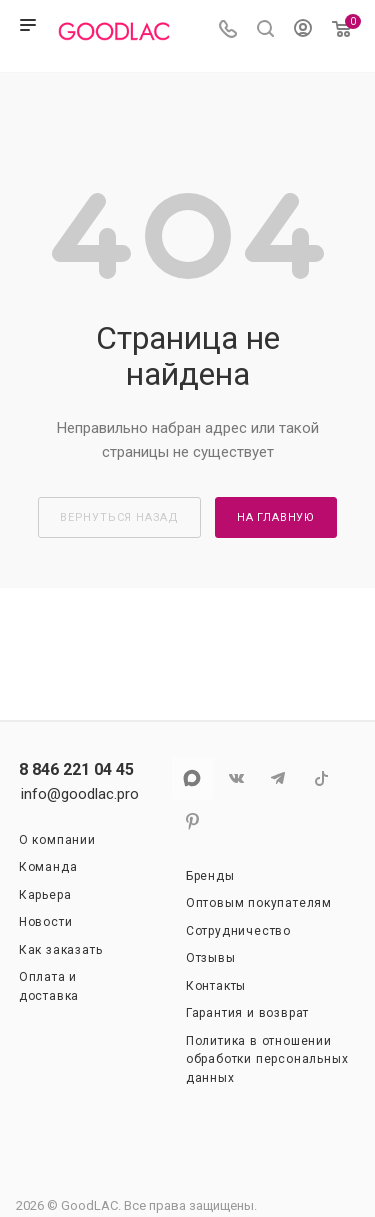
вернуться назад (119, 517)
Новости (46, 922)
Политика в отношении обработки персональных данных (267, 1059)
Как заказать (61, 950)
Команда (48, 867)
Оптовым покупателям (259, 903)
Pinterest (192, 821)
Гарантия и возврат (247, 1013)
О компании (57, 840)
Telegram (278, 778)
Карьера (45, 895)
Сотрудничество (238, 931)
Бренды (210, 876)
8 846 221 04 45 (76, 770)
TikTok (321, 778)
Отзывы (211, 958)
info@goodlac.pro (80, 794)
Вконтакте (235, 778)
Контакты (216, 986)
